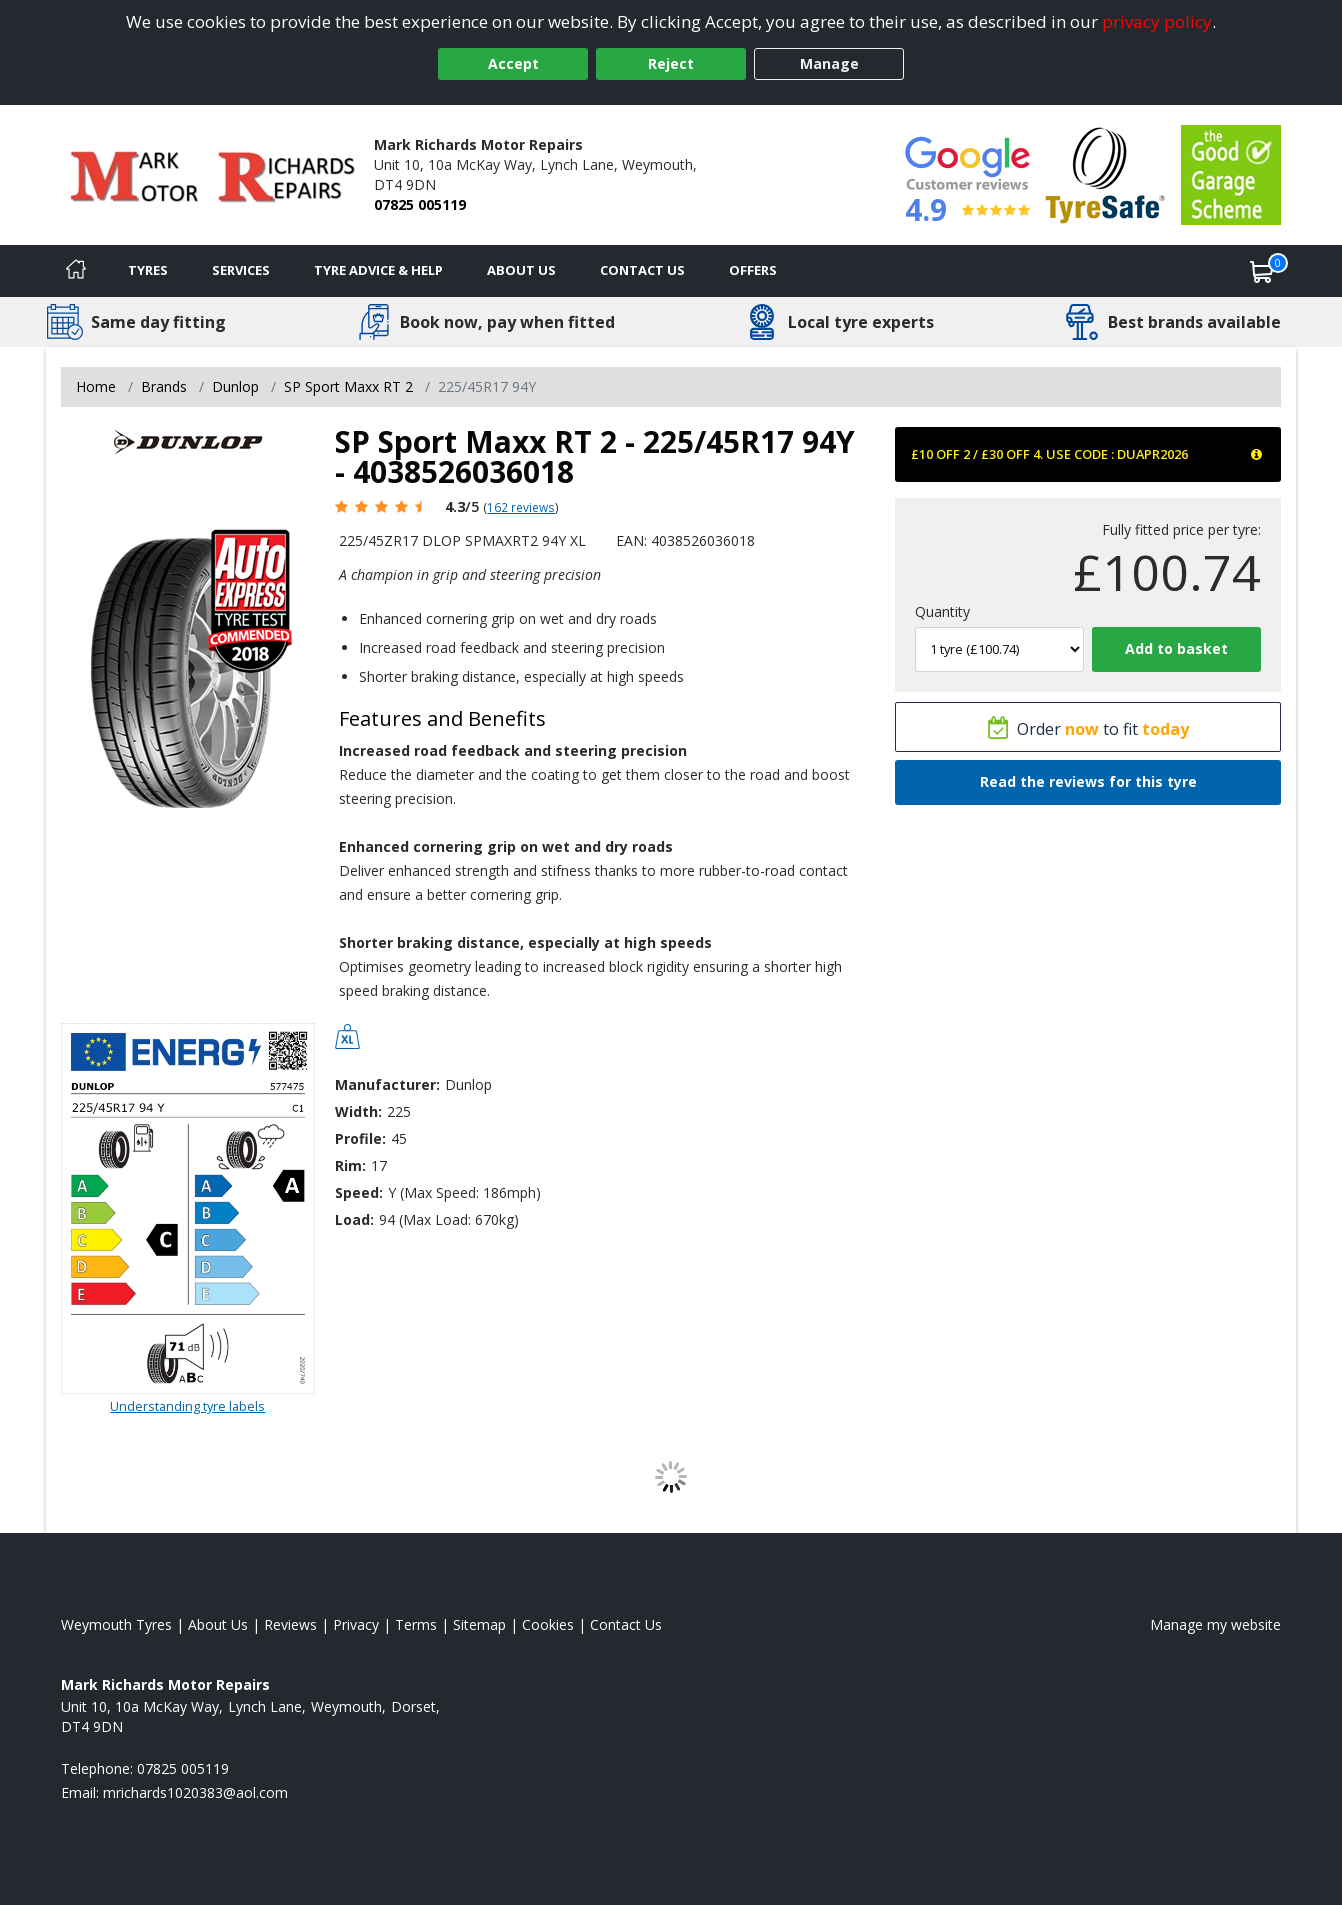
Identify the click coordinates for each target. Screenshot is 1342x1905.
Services (241, 270)
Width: (358, 1111)
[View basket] (1262, 271)
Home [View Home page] (96, 386)
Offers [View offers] (753, 270)
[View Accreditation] (1105, 173)
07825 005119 (420, 204)
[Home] (76, 271)
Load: (354, 1219)
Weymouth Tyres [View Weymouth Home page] (116, 1624)
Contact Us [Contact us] (642, 270)
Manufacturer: (387, 1084)
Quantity (942, 611)
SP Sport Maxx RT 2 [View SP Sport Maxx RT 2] (348, 386)
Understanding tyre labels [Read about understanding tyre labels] (187, 1406)
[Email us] (195, 1792)
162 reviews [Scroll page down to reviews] (521, 507)
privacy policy (1157, 21)
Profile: (360, 1138)
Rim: (350, 1165)
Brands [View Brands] (164, 386)
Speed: (359, 1192)
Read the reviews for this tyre (1088, 781)
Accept (513, 63)
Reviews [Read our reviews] (290, 1624)
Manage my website (1215, 1624)
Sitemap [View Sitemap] (479, 1624)
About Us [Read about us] (218, 1624)
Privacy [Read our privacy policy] (356, 1624)
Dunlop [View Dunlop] (235, 386)
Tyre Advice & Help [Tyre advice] (378, 270)
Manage (829, 63)
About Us (521, 270)
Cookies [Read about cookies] (548, 1624)
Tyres (148, 270)
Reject (671, 63)
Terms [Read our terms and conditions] (416, 1624)
